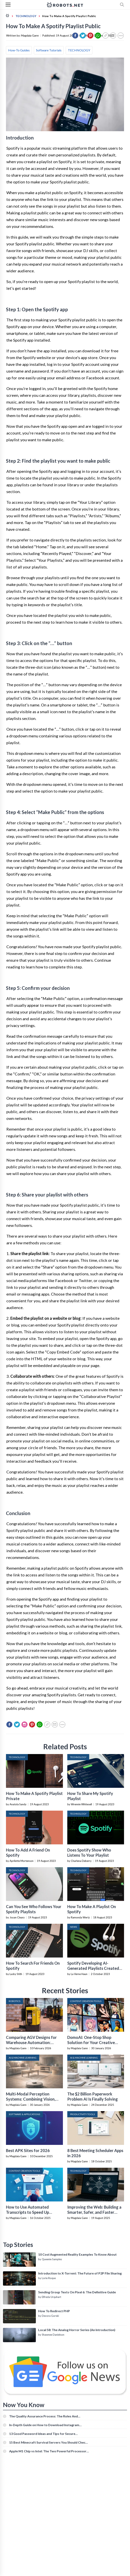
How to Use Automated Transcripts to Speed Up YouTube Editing (27, 2212)
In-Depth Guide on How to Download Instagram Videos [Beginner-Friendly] (44, 2425)
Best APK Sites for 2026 (28, 2150)
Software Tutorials (49, 50)
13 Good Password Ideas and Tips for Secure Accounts (42, 2433)
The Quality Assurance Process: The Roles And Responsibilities (43, 2416)
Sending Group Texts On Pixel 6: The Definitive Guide (77, 2292)
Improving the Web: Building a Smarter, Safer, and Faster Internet (94, 2212)
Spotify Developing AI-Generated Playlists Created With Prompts (93, 1968)
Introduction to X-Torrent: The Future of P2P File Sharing (80, 2273)
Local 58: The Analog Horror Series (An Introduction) (76, 2330)
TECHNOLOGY (79, 50)
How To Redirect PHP (54, 2311)
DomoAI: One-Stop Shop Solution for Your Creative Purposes (91, 2042)
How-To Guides (19, 50)
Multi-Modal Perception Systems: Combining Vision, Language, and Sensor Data (30, 2099)
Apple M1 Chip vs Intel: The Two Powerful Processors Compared (48, 2451)
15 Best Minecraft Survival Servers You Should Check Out (48, 2442)
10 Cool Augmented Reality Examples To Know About (77, 2254)
